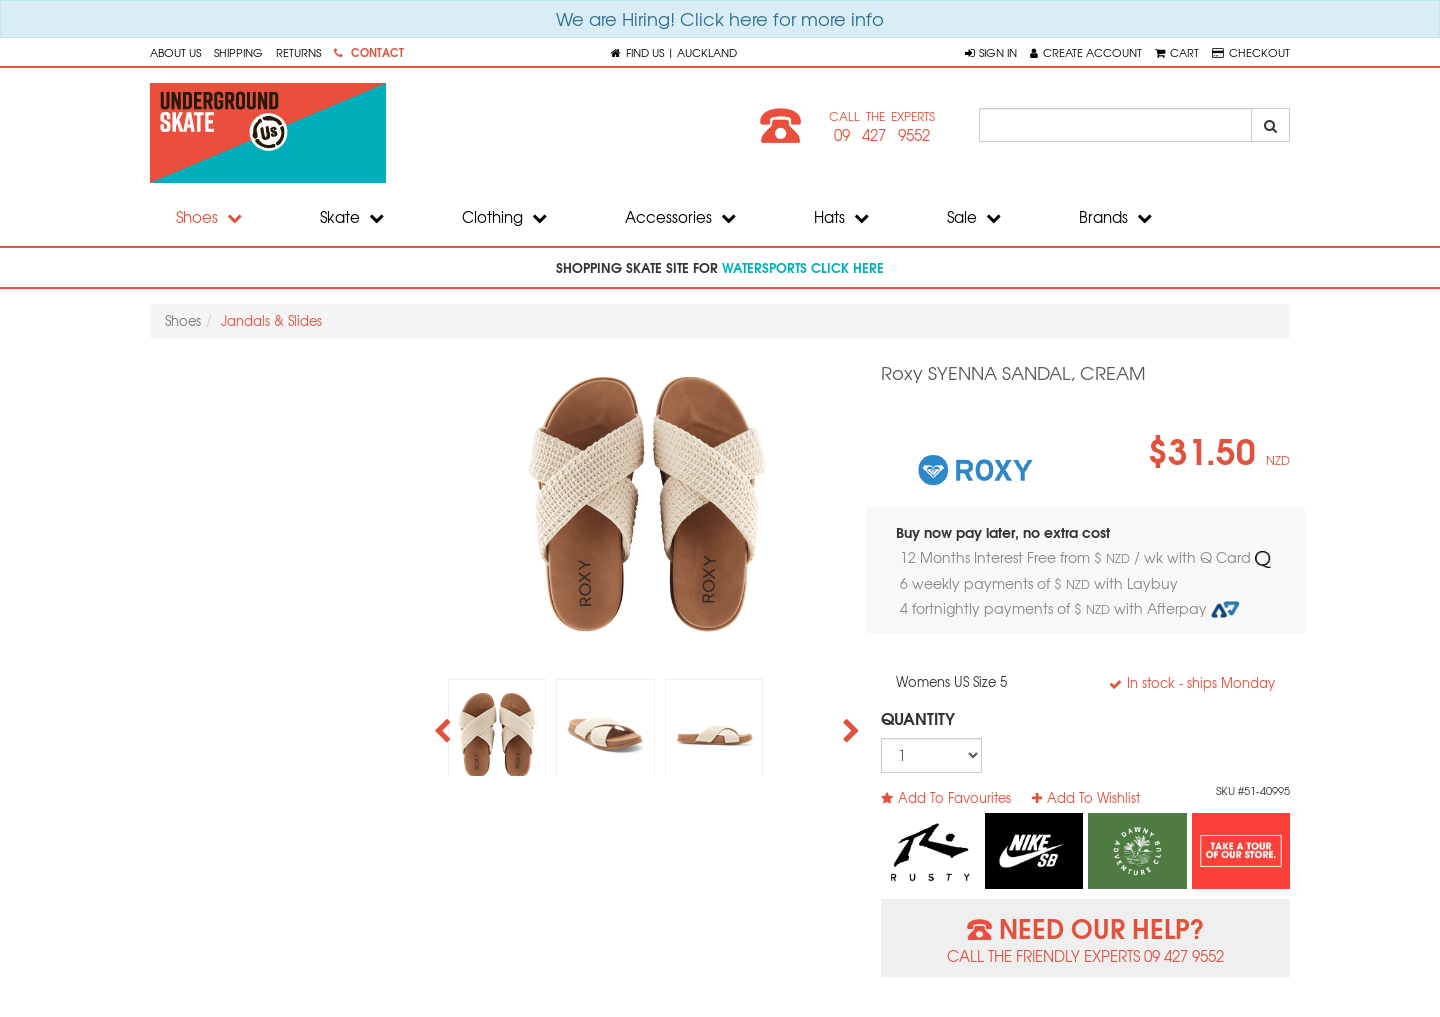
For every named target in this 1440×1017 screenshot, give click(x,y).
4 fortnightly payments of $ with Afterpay (1070, 608)
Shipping (238, 52)
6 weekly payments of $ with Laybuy (1041, 583)
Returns (298, 52)
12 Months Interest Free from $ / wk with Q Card (1085, 557)
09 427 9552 (882, 135)
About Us (175, 52)
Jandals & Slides (271, 320)
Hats (841, 217)
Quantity (918, 717)
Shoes (209, 217)
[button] (991, 52)
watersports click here (803, 267)
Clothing (504, 217)
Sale (974, 217)
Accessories (680, 217)
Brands (1115, 217)
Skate (352, 217)
